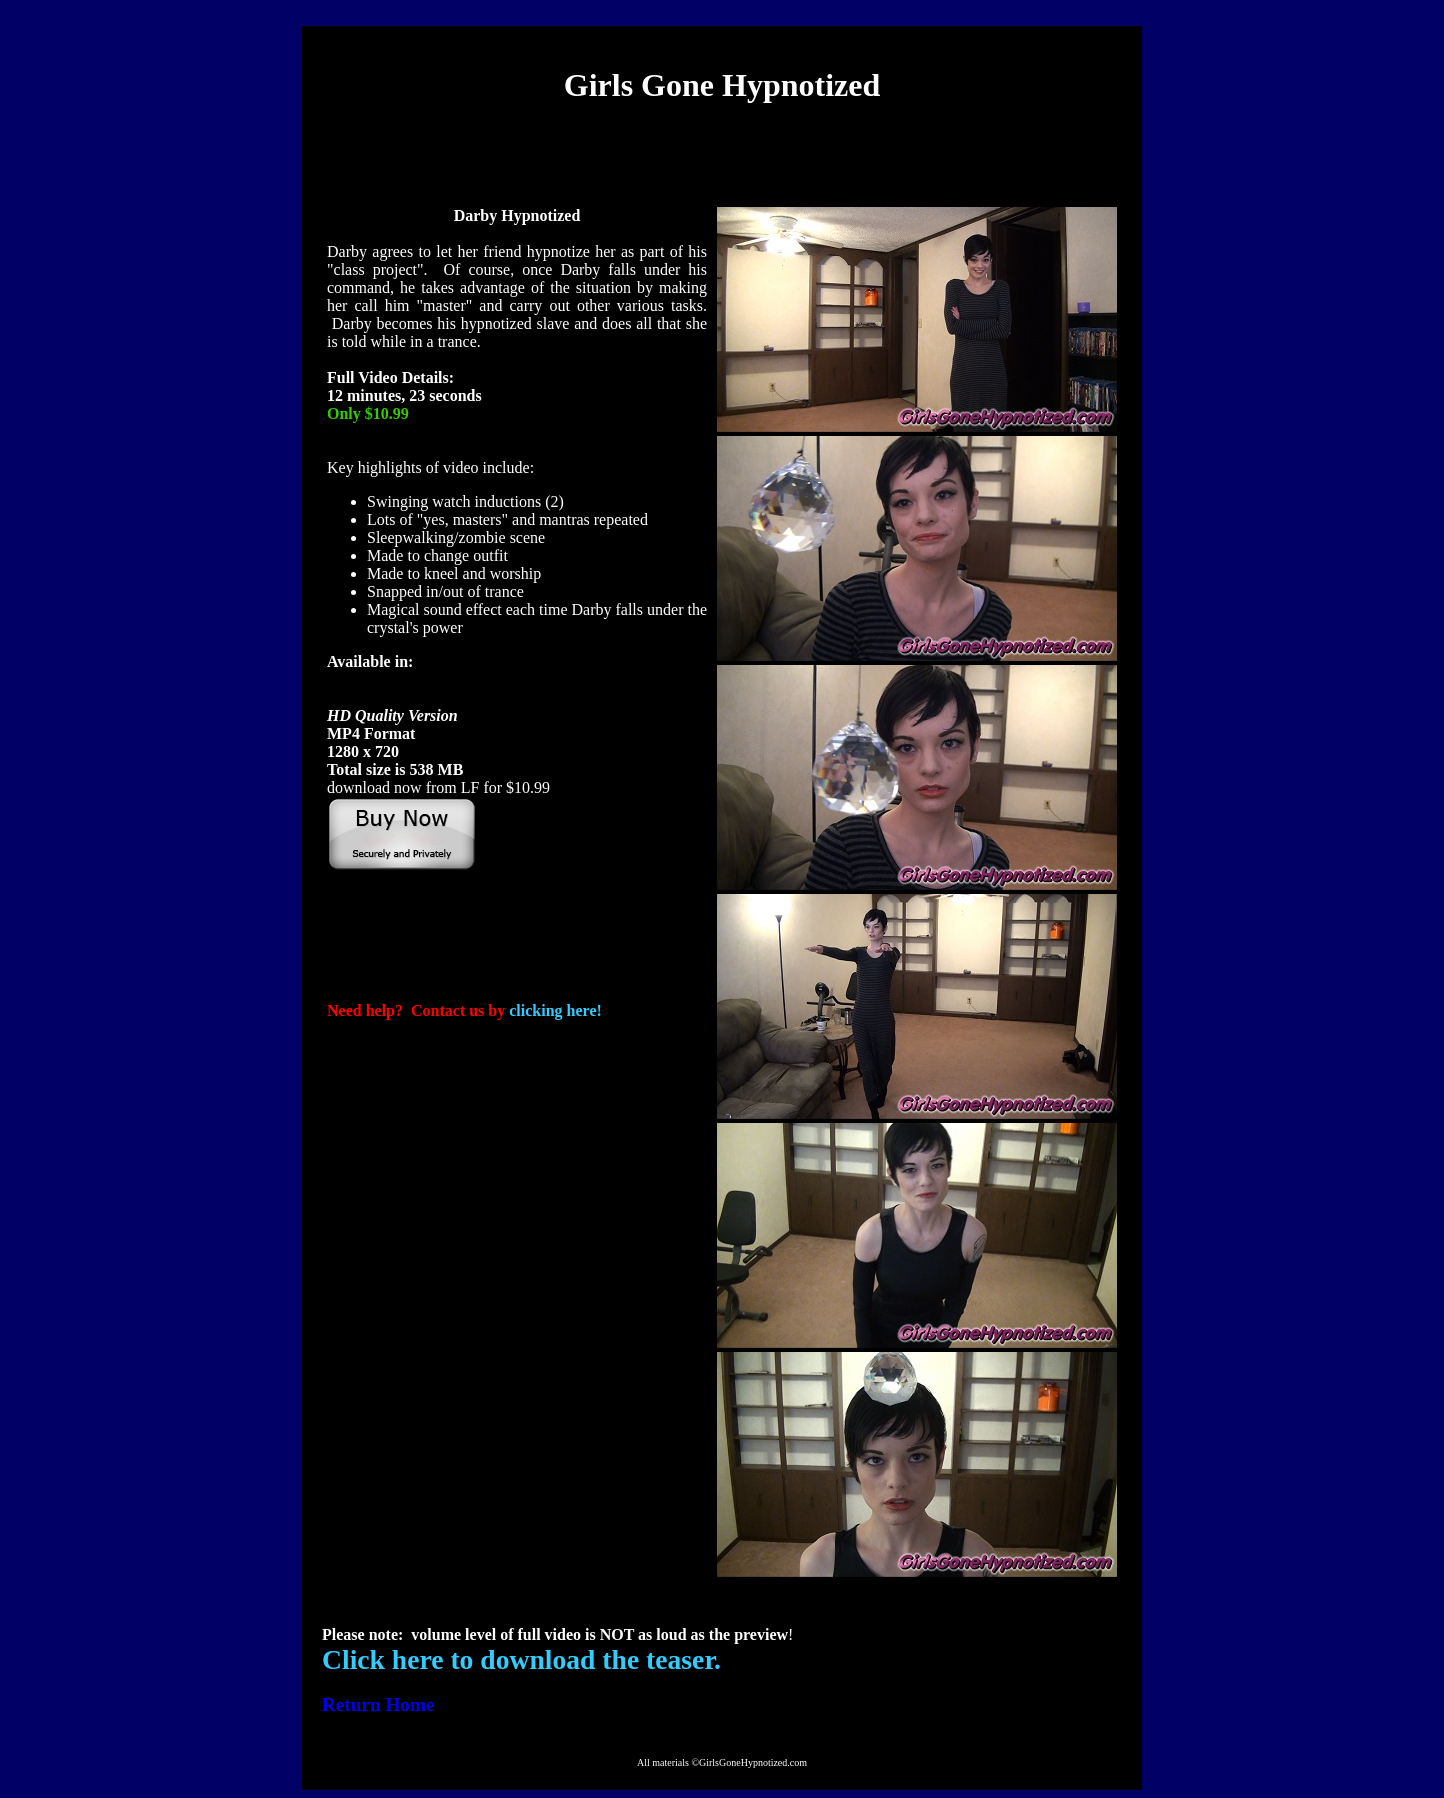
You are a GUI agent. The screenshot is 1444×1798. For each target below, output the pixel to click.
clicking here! (555, 1010)
